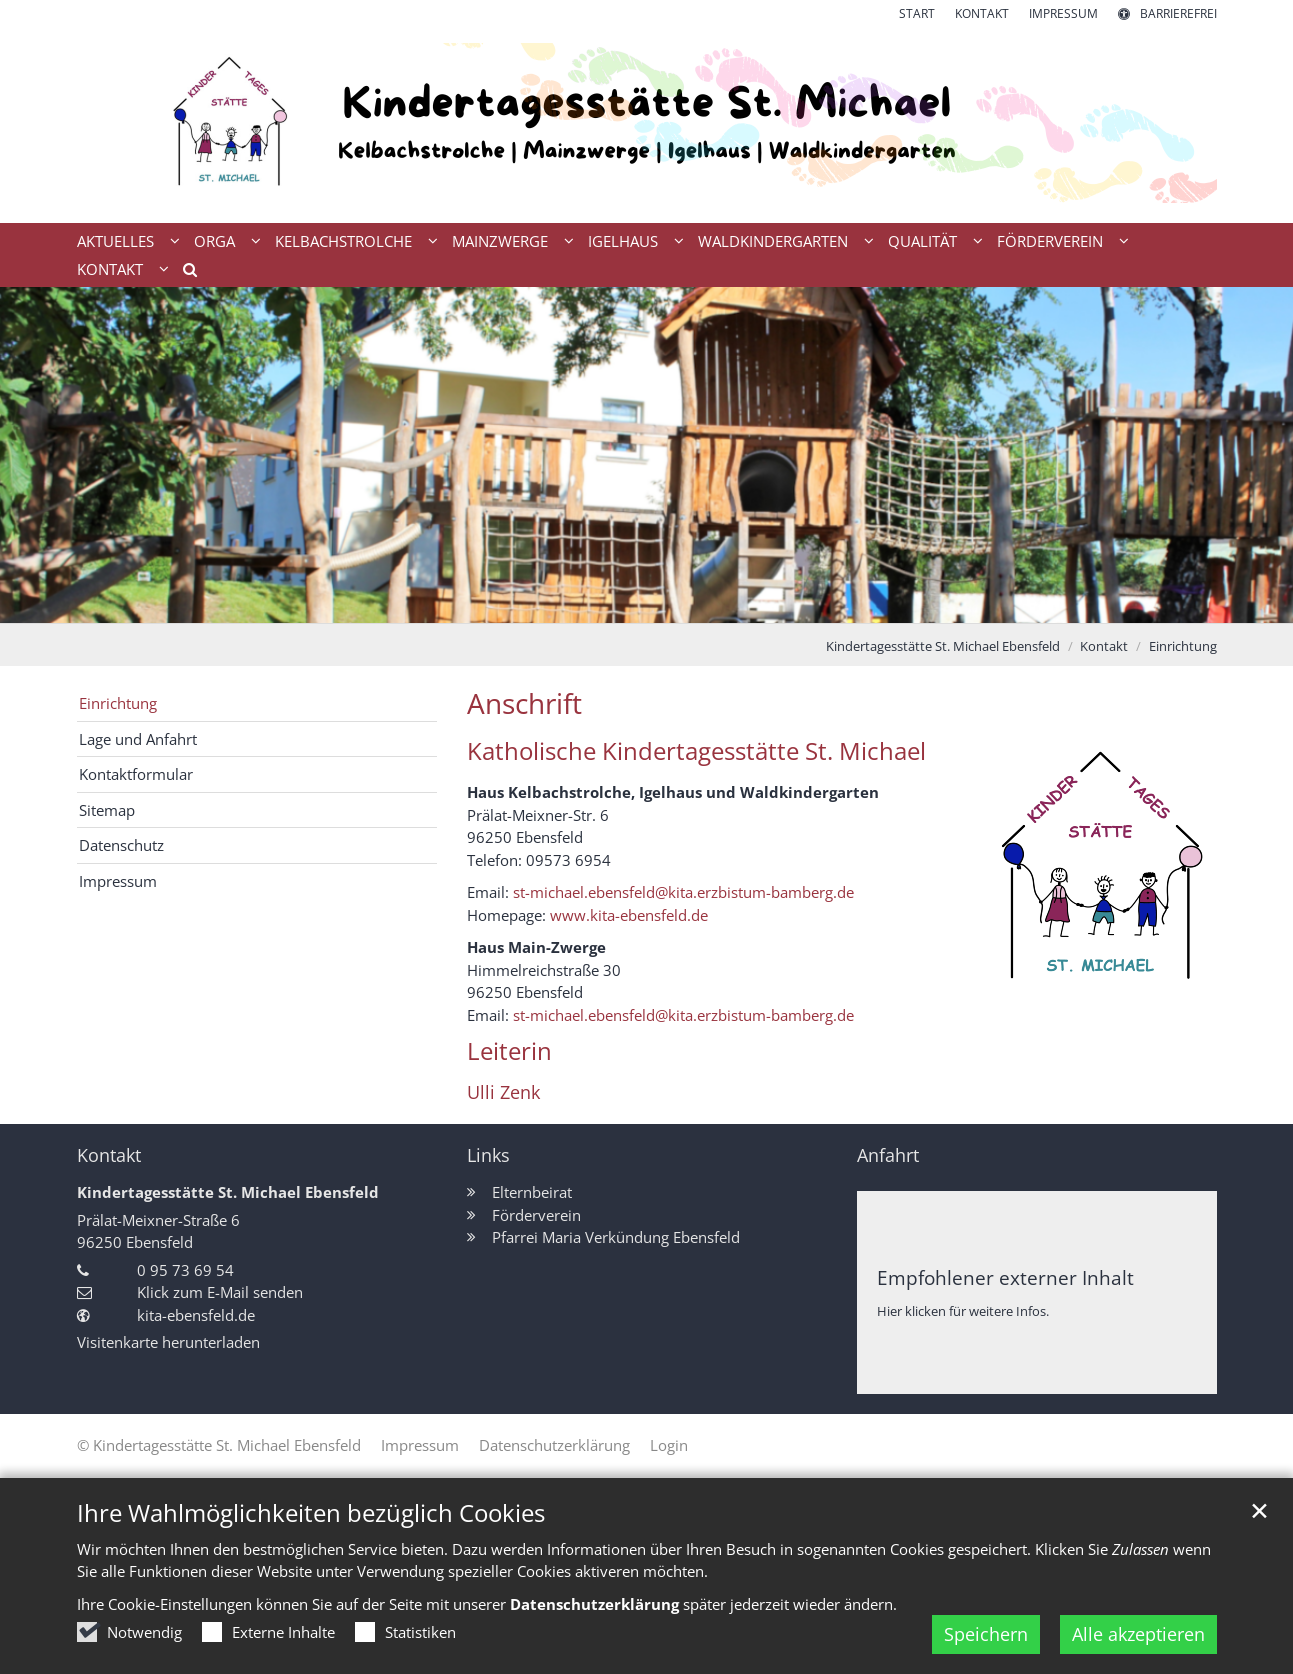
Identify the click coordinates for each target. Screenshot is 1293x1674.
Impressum (118, 881)
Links (488, 1155)
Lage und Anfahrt (138, 739)
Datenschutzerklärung (594, 1604)
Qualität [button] (922, 241)
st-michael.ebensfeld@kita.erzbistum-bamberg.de (683, 892)
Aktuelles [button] (115, 241)
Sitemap (107, 810)
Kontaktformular (136, 774)
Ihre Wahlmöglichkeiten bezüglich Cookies (311, 1513)
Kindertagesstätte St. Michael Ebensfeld (943, 646)
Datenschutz (121, 845)
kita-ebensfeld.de (196, 1315)
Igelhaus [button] (623, 241)
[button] (183, 273)
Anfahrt (888, 1155)
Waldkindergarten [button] (773, 241)
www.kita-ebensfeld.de (629, 915)
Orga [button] (214, 241)
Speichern (986, 1634)
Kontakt (1104, 646)
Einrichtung (1183, 646)
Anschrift (524, 703)
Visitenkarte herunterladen (168, 1342)
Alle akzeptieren (1138, 1634)
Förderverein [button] (1050, 241)
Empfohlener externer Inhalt (1005, 1277)
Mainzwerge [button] (500, 241)
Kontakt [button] (110, 269)
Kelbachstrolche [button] (343, 241)
